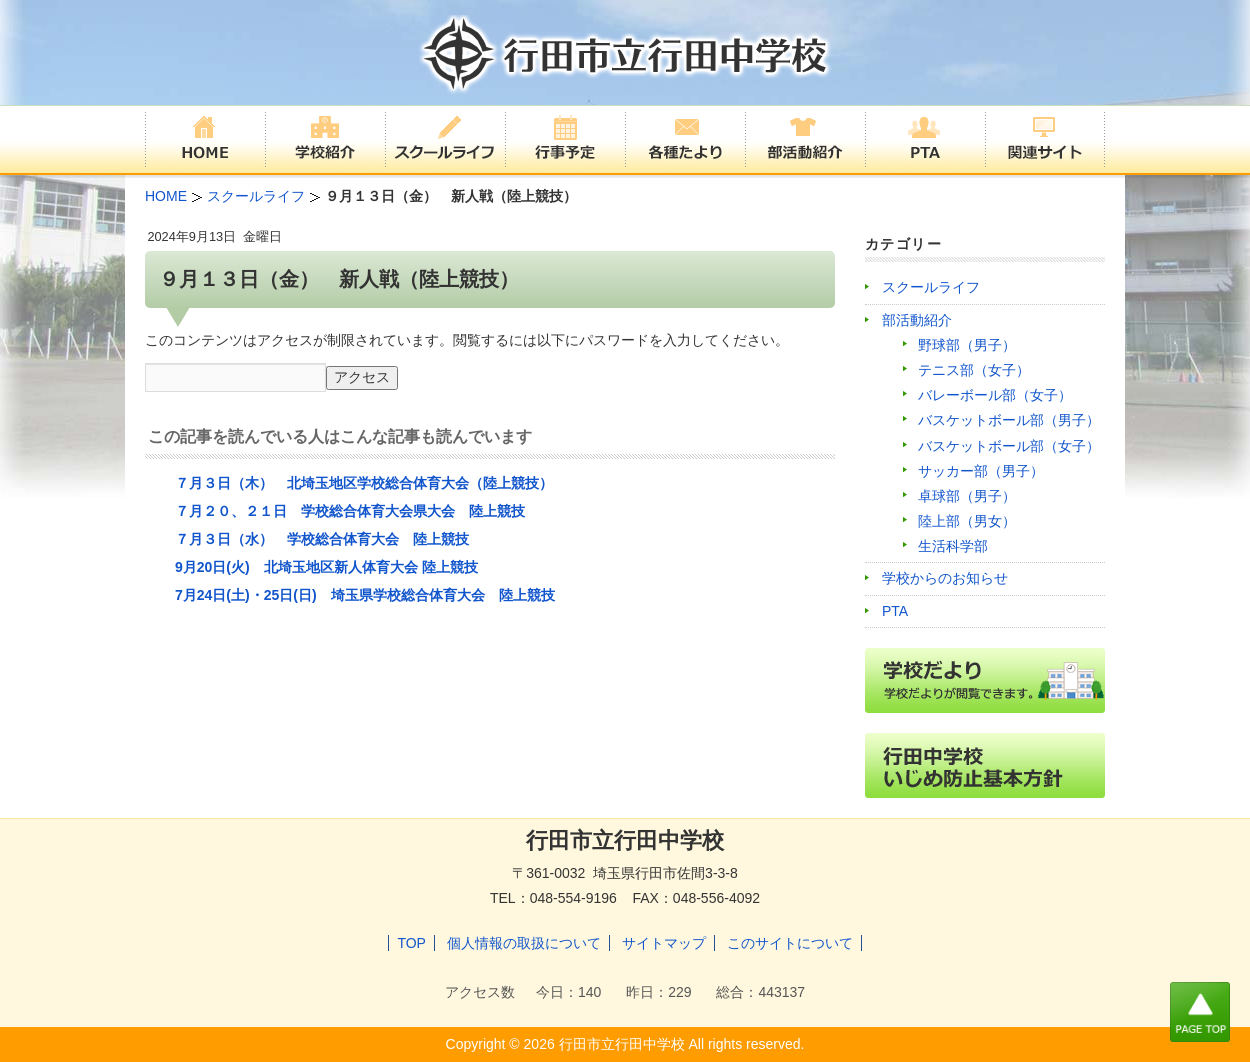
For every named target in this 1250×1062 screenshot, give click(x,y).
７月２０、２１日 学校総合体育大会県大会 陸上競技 (350, 511)
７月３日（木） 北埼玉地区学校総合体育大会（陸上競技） (364, 483)
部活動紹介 (917, 320)
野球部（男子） (967, 345)
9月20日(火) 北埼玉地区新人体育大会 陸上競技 (326, 567)
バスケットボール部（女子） (1009, 446)
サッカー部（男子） (981, 471)
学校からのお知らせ (945, 578)
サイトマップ (664, 943)
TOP (411, 943)
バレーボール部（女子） (995, 395)
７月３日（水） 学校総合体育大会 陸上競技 (322, 539)
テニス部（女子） (974, 370)
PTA (895, 611)
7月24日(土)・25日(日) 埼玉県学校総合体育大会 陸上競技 (365, 595)
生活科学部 (953, 546)
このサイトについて (790, 943)
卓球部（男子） (967, 496)
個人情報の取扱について (524, 943)
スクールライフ (931, 287)
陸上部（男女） (967, 521)
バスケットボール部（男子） (1009, 420)
